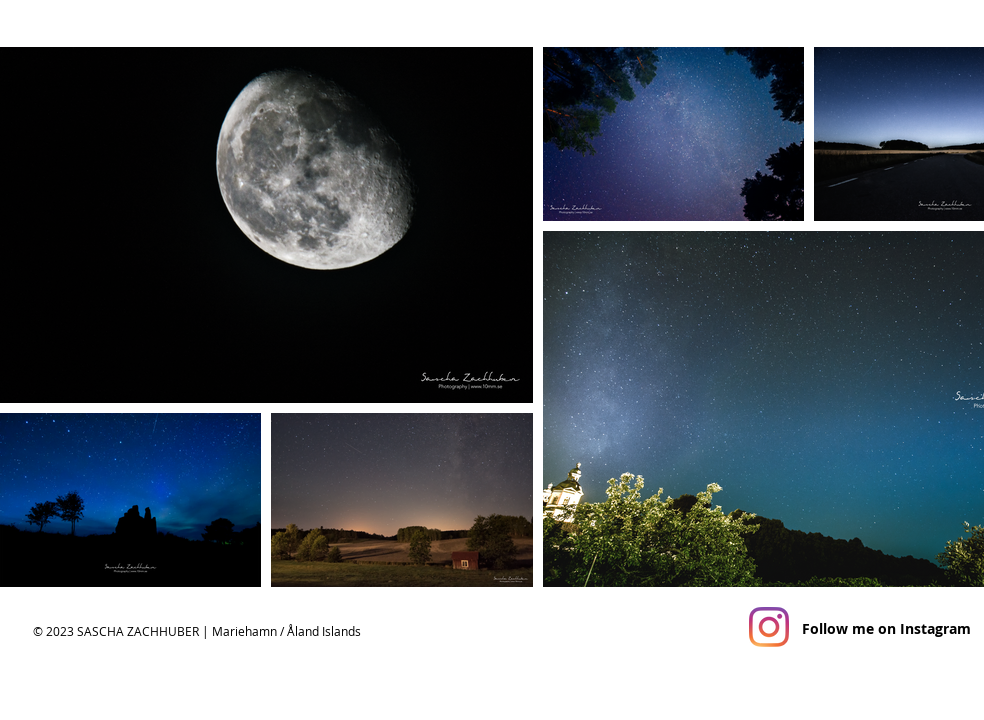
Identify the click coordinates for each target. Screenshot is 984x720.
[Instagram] (769, 627)
